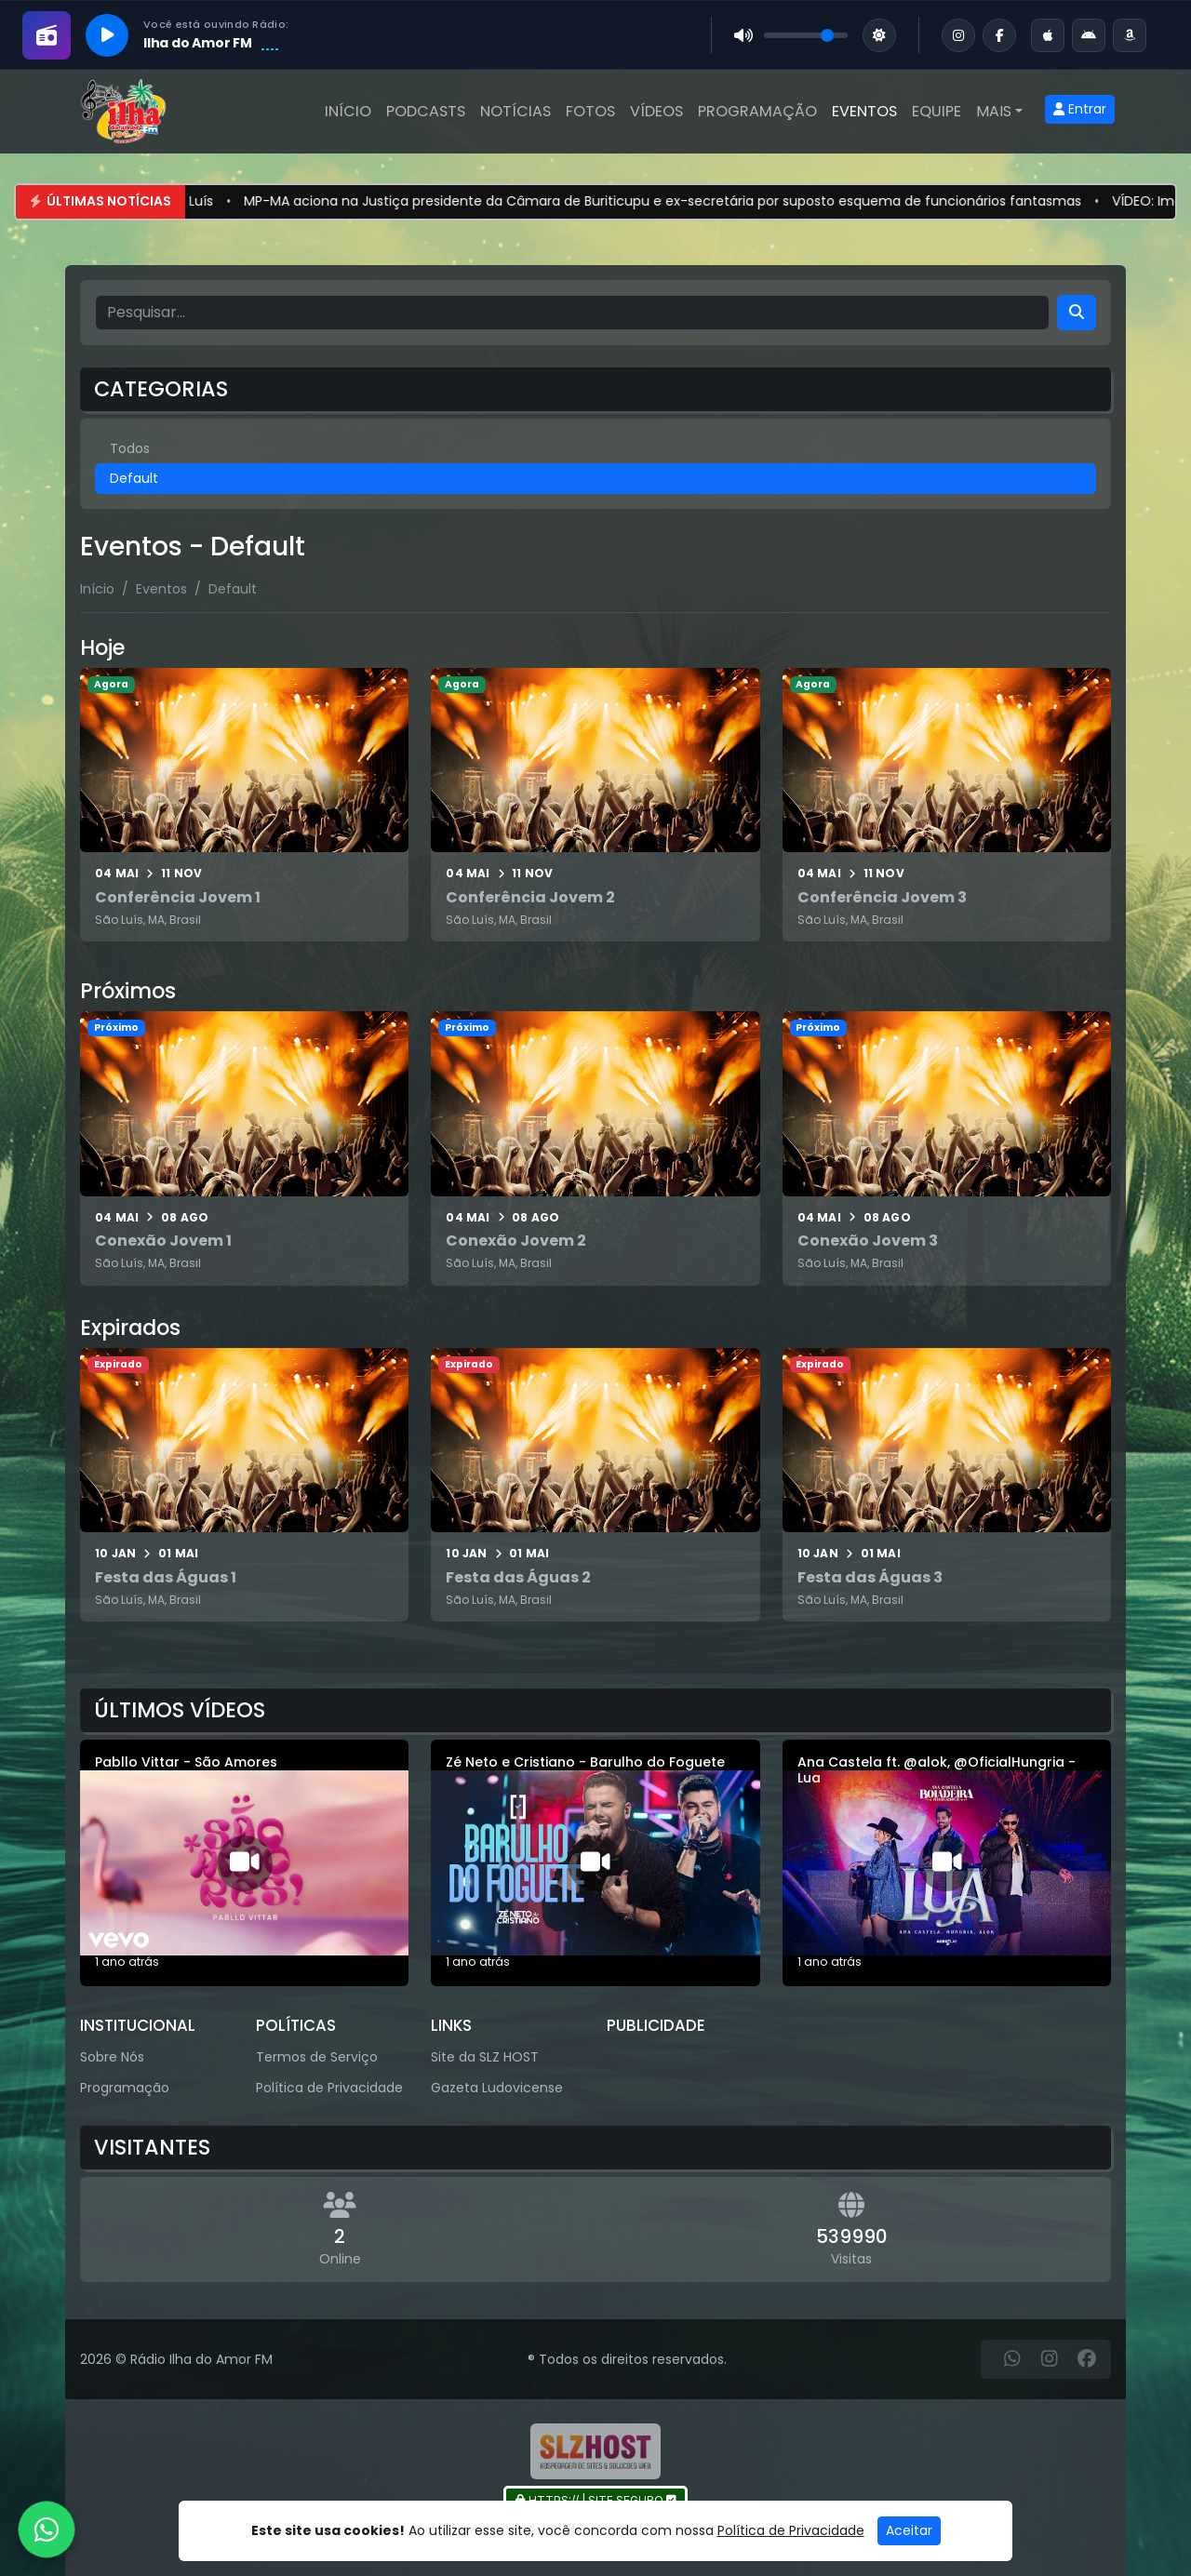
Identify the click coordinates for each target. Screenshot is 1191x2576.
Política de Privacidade (329, 2087)
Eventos (864, 111)
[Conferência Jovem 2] (595, 805)
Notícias (515, 111)
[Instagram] (1049, 2359)
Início (348, 111)
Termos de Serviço (317, 2057)
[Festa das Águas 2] (595, 1485)
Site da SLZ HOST (485, 2057)
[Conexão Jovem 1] (244, 1148)
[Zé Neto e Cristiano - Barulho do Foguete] (595, 1863)
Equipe (936, 111)
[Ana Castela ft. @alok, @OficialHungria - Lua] (947, 1863)
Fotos (590, 111)
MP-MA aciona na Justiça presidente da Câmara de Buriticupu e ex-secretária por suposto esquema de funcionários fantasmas (692, 201)
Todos (130, 448)
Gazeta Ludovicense (497, 2087)
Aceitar (909, 2530)
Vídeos (656, 111)
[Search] (1076, 312)
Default (134, 478)
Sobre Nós (112, 2057)
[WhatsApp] (1012, 2359)
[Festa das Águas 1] (244, 1485)
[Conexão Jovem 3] (947, 1148)
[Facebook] (1086, 2359)
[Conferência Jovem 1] (244, 805)
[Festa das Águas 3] (947, 1485)
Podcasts (425, 111)
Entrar (1079, 109)
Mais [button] (993, 111)
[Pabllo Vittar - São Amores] (244, 1863)
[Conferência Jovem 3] (947, 805)
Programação (757, 111)
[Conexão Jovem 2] (595, 1148)
